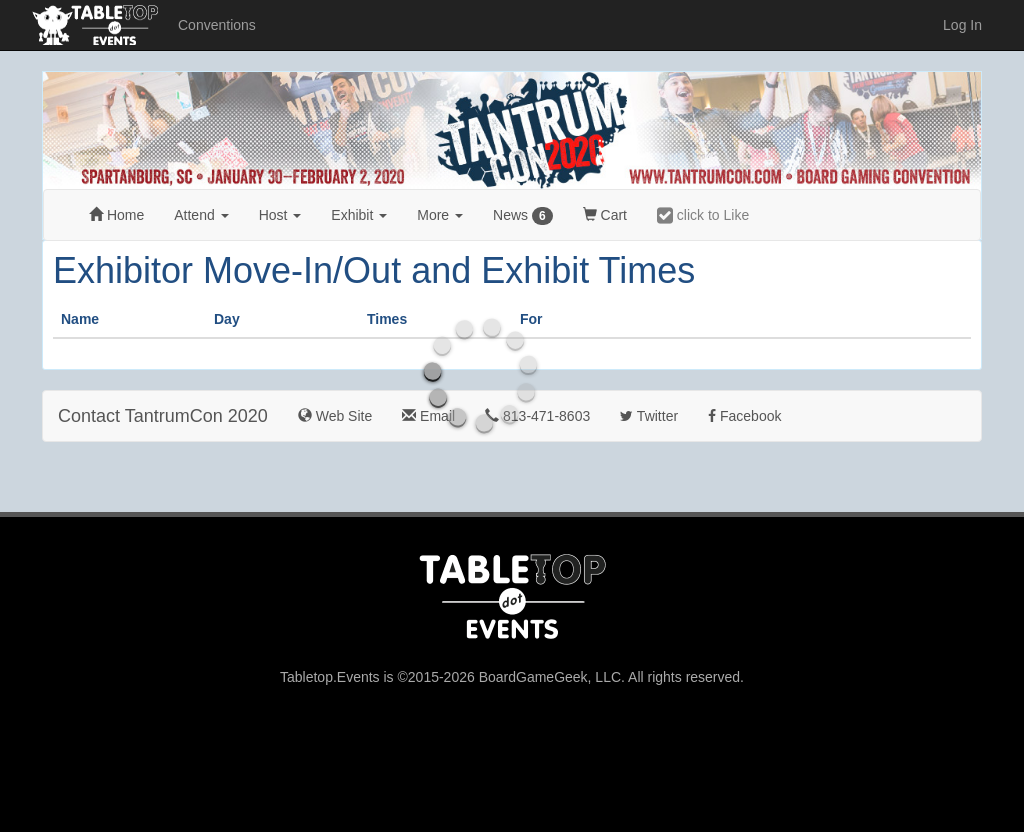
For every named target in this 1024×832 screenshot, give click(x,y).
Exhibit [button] (359, 215)
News (523, 216)
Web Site (335, 416)
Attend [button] (201, 215)
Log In (962, 25)
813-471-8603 (537, 416)
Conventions (217, 25)
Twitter (649, 416)
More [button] (440, 215)
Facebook (744, 416)
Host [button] (280, 215)
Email (428, 416)
